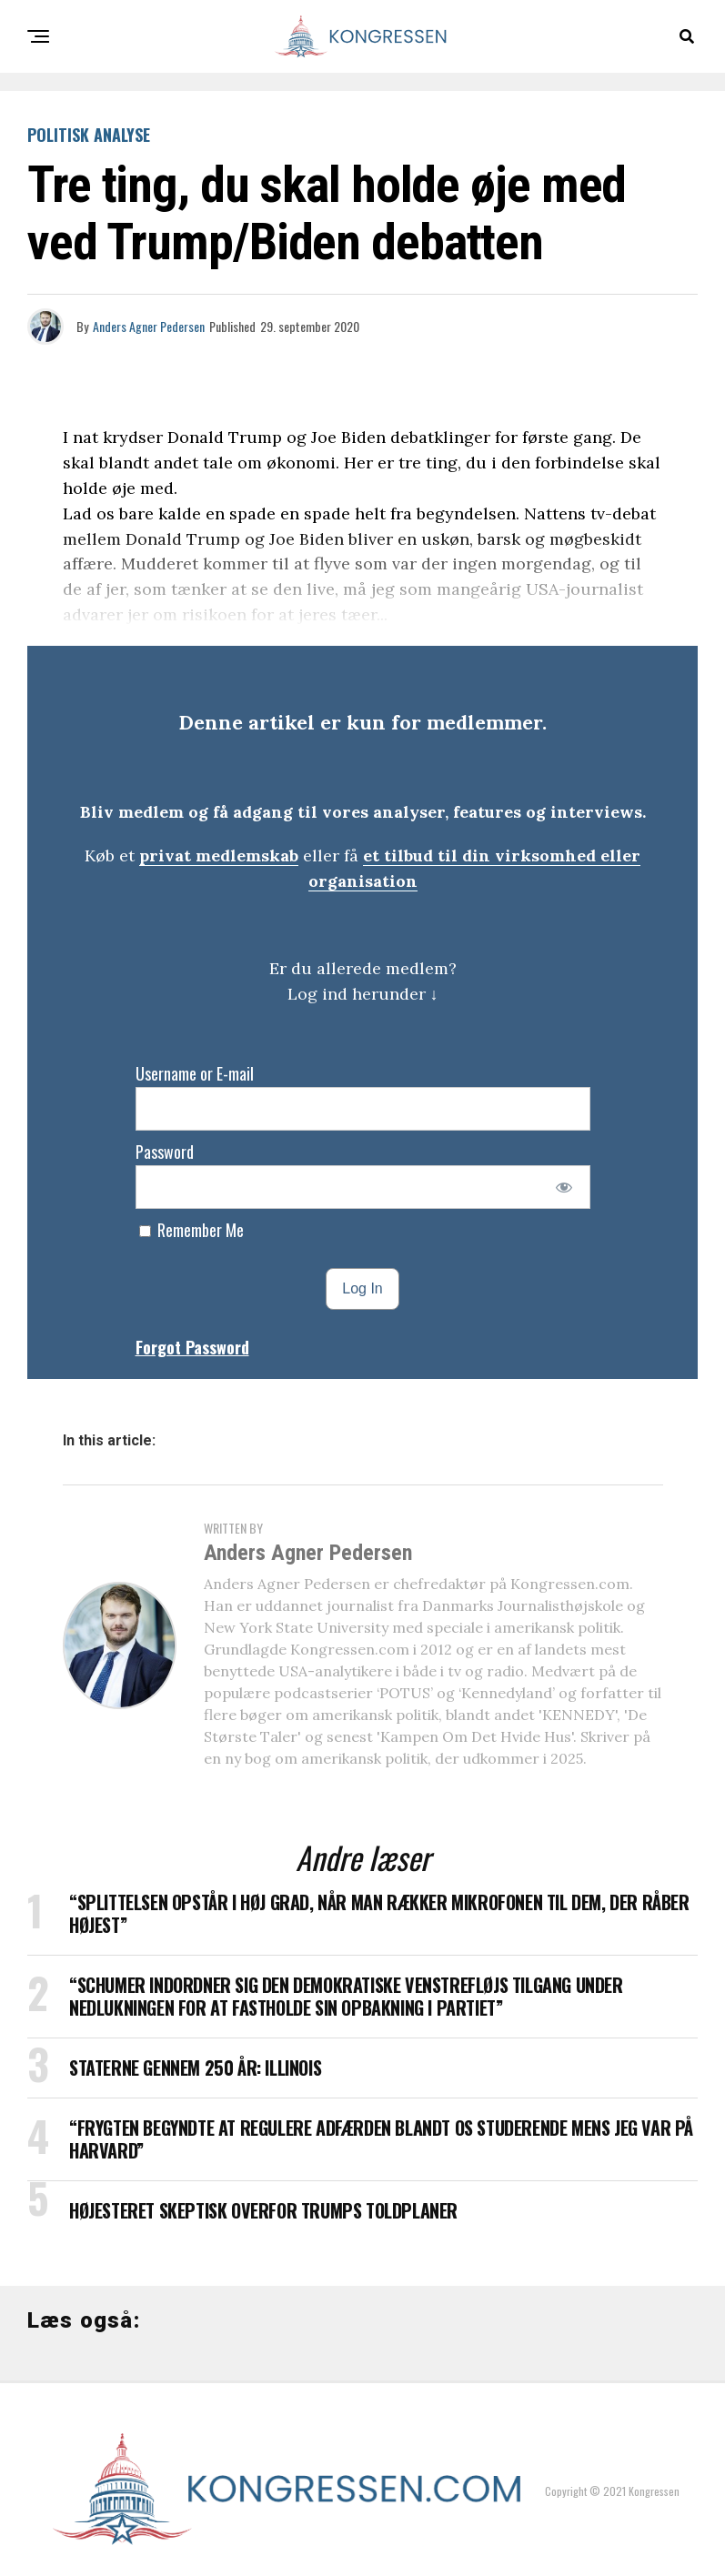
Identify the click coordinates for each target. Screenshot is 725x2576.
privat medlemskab (218, 855)
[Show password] (563, 1187)
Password (165, 1151)
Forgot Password (192, 1347)
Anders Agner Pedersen (149, 326)
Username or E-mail (195, 1073)
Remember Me (191, 1230)
